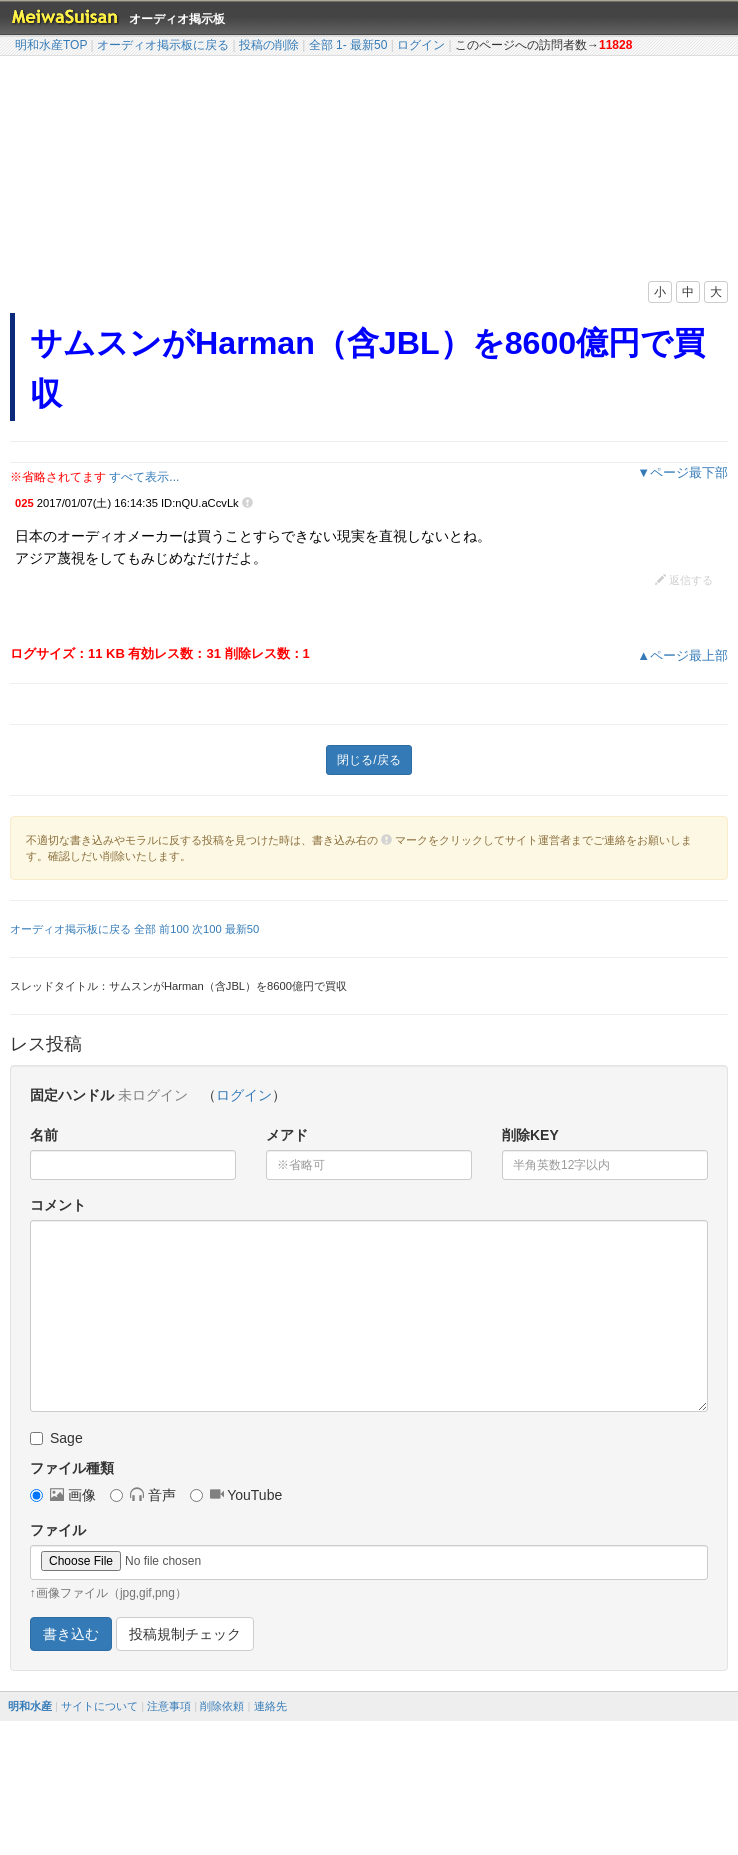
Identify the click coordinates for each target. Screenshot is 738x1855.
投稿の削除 (269, 45)
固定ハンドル (72, 1095)
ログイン (421, 45)
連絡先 (270, 1706)
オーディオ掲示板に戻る (163, 45)
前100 (174, 929)
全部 (321, 45)
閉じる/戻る (368, 760)
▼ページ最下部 (682, 472)
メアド (287, 1135)
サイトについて (99, 1706)
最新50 (368, 45)
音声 (143, 1495)
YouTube (236, 1495)
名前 (44, 1135)
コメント (58, 1205)
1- (341, 45)
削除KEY (530, 1135)
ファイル (58, 1530)
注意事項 (169, 1706)
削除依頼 (222, 1706)
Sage (56, 1438)
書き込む (71, 1634)
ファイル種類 (72, 1468)
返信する (684, 580)
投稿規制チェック (185, 1634)
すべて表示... (144, 477)
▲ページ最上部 (682, 655)
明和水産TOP (51, 45)
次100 (207, 929)
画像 (63, 1495)
